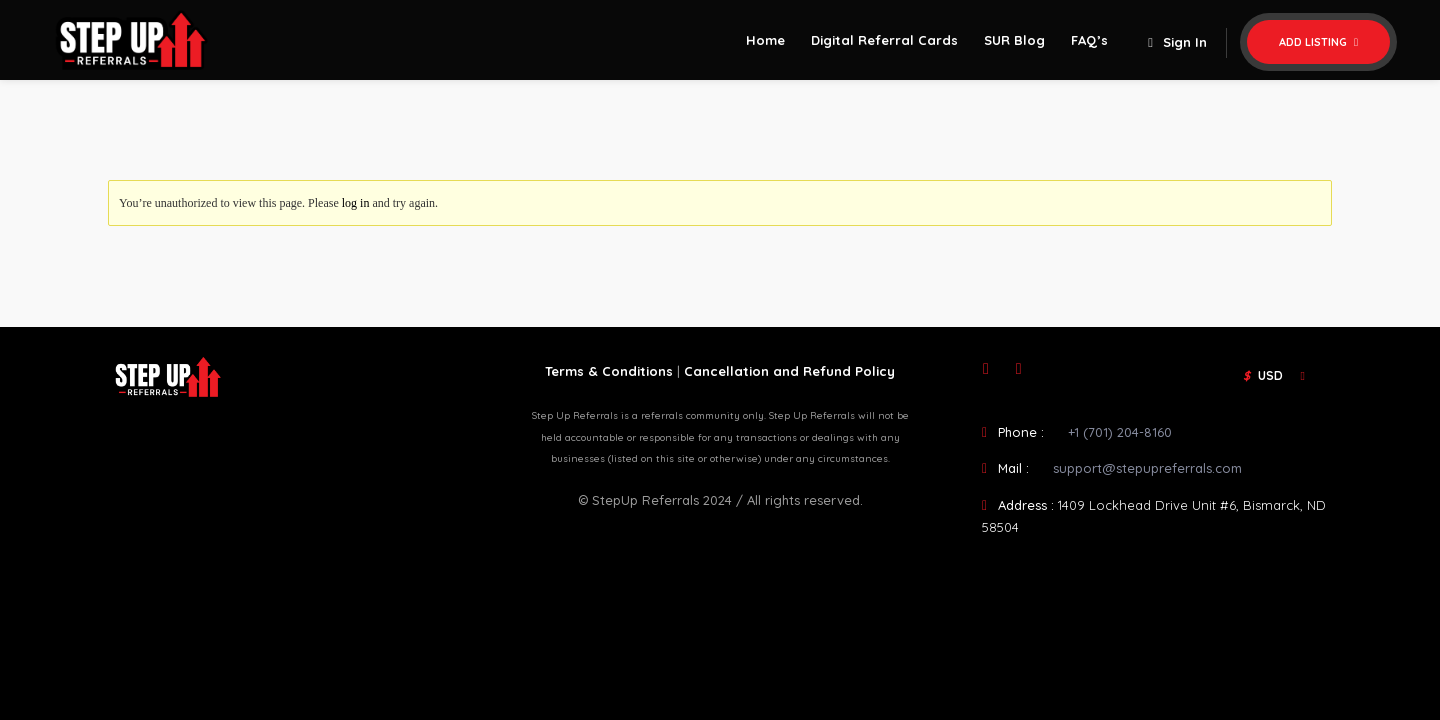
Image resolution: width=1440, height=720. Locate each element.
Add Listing (1318, 42)
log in (356, 203)
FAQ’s (1089, 40)
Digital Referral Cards (884, 40)
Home (765, 40)
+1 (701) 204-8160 (1120, 432)
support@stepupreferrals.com (1147, 468)
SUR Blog (1014, 40)
